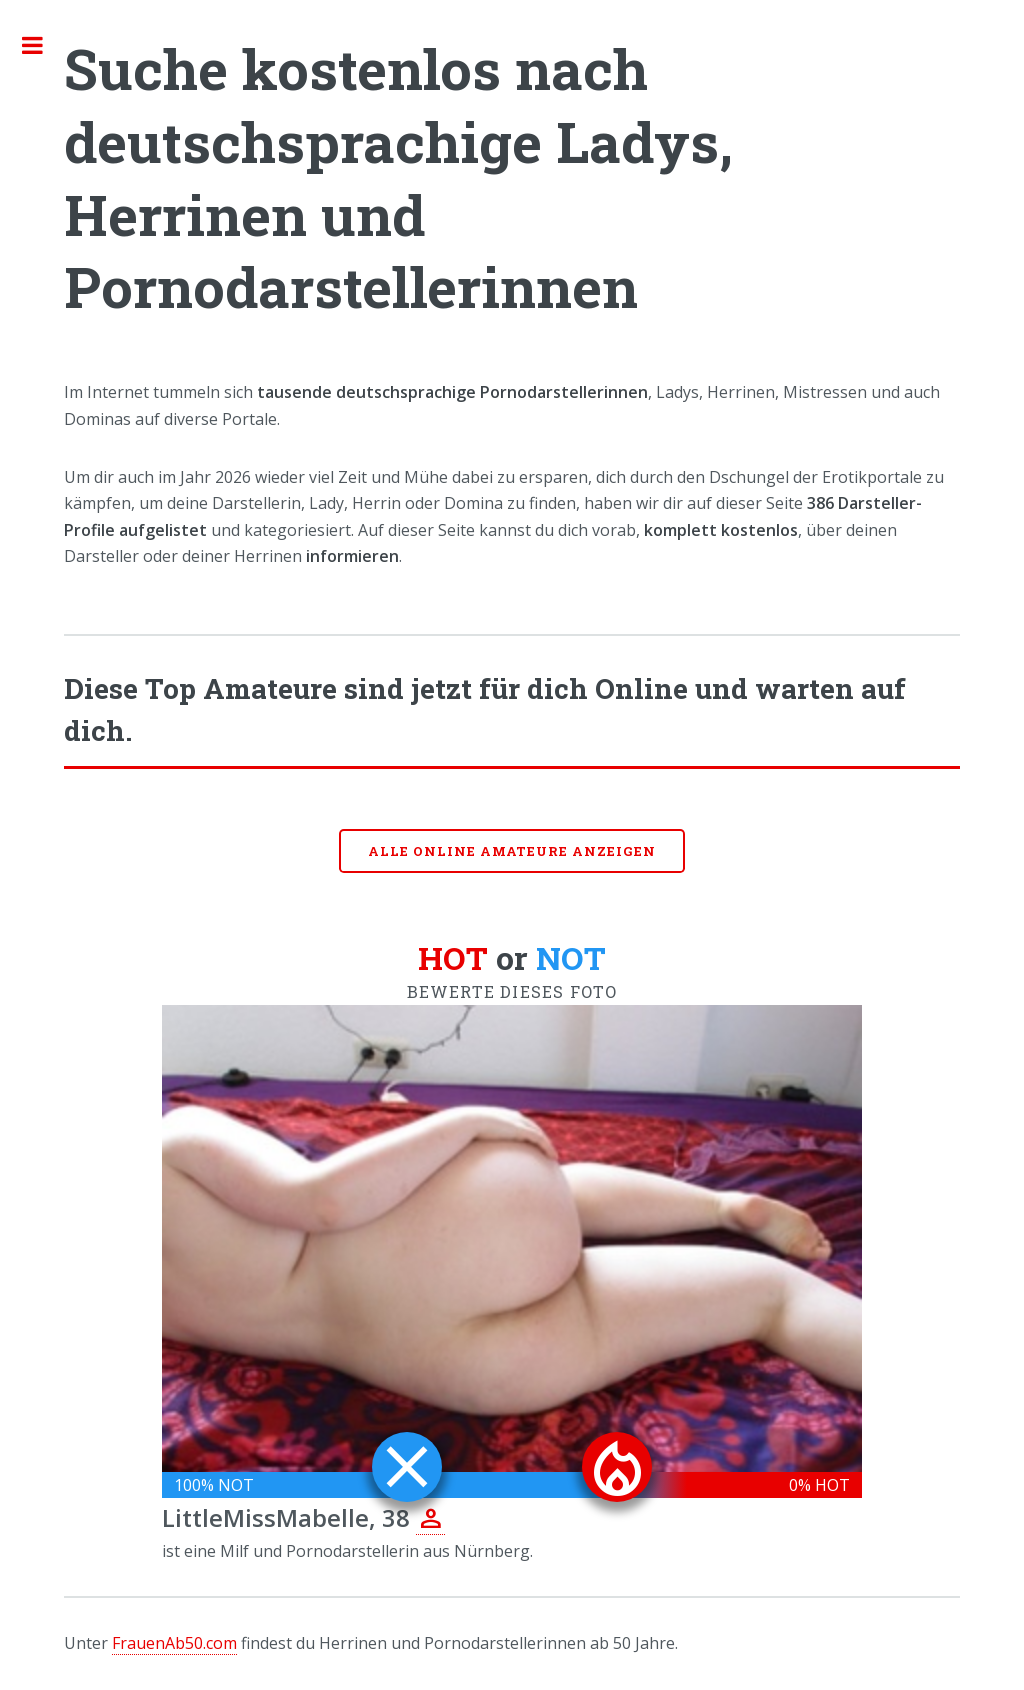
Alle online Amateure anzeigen (512, 851)
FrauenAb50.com (174, 1643)
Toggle (43, 45)
